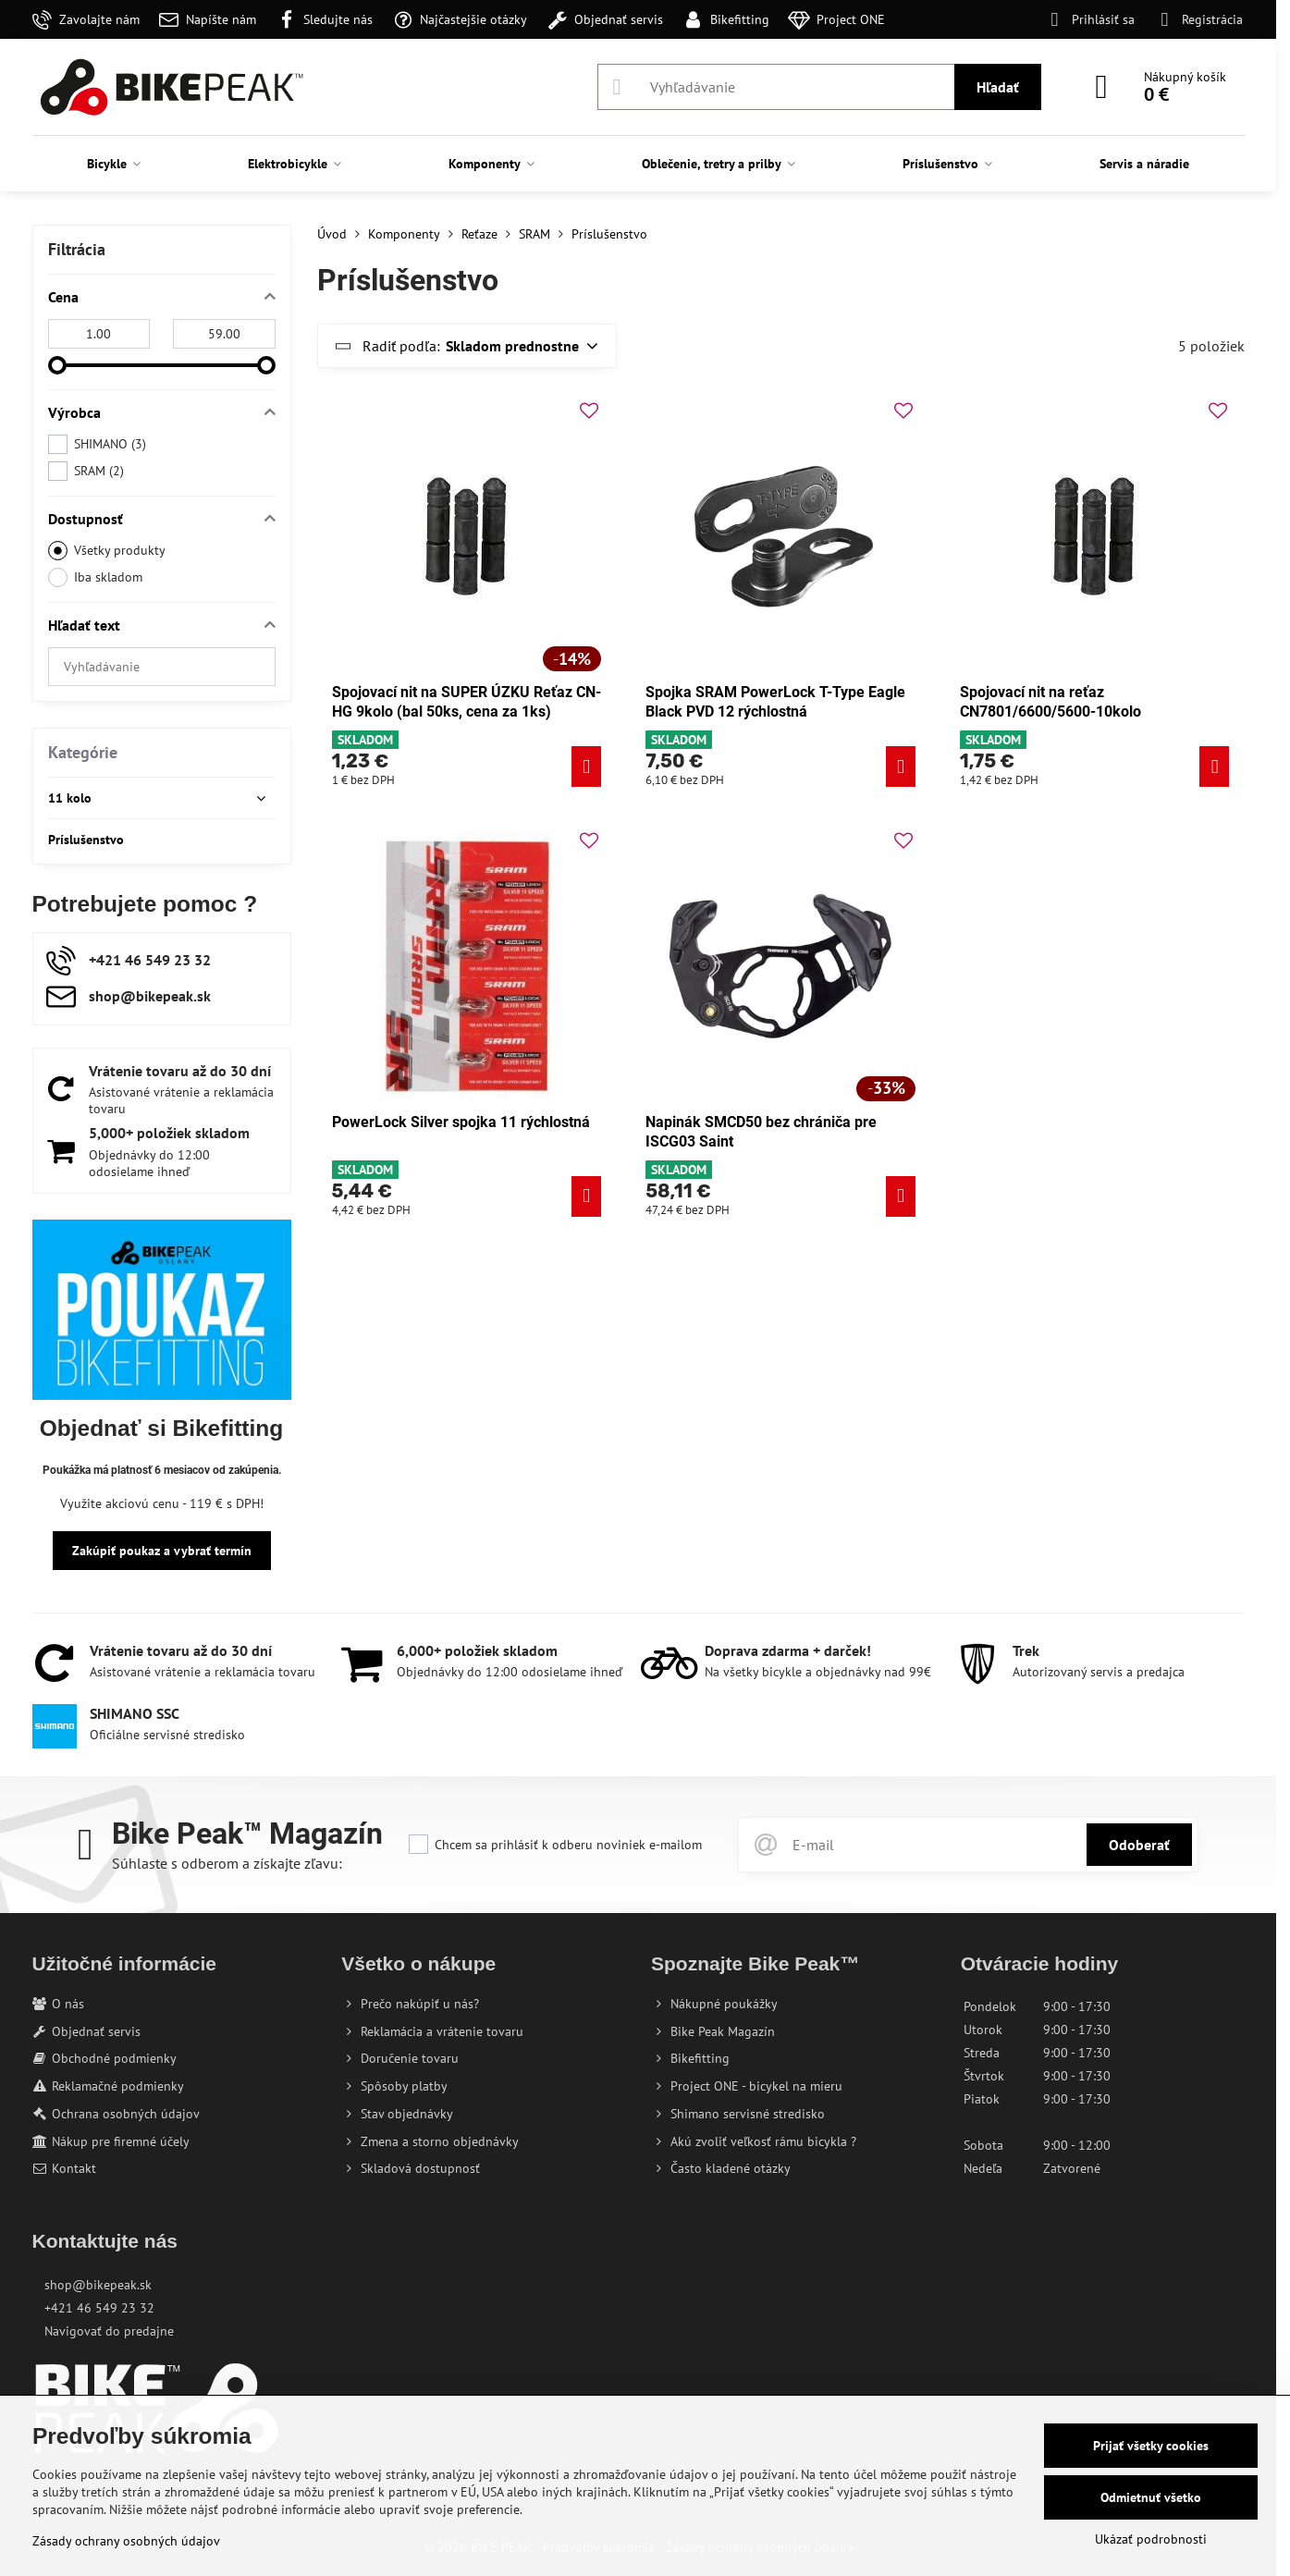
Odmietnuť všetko (1150, 2497)
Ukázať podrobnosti (1151, 2539)
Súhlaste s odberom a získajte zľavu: (227, 1863)
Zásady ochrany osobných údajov (126, 2541)
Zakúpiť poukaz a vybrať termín (162, 1550)
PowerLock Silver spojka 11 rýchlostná (461, 1122)
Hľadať (998, 87)
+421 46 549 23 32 (99, 2308)
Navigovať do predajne (109, 2331)
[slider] (57, 365)
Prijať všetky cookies (1151, 2445)
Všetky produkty (107, 550)
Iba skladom (95, 577)
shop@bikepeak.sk (98, 2284)
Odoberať (1139, 1844)
